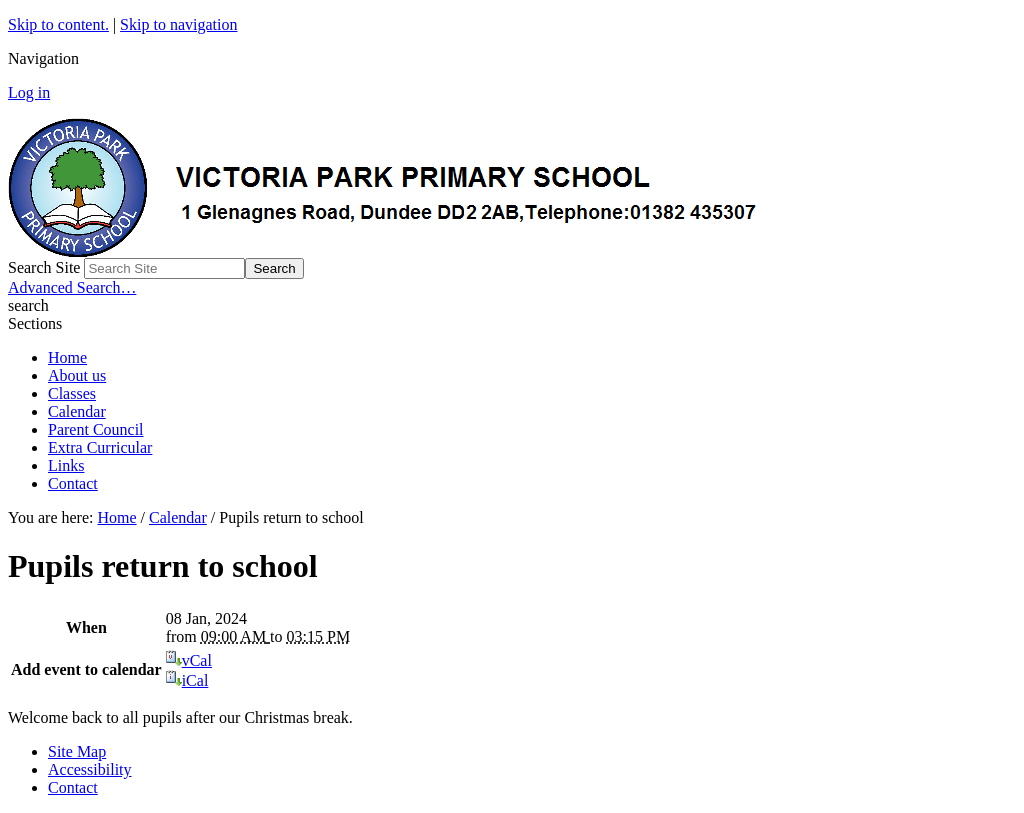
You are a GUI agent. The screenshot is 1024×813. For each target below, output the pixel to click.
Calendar (77, 411)
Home (67, 357)
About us (77, 375)
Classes (72, 393)
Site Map (77, 751)
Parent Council (96, 429)
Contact (73, 483)
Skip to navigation (178, 24)
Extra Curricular (100, 447)
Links (66, 465)
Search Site (44, 267)
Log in (29, 92)
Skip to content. (58, 24)
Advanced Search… (72, 287)
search (28, 305)
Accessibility (90, 769)
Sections (35, 323)
